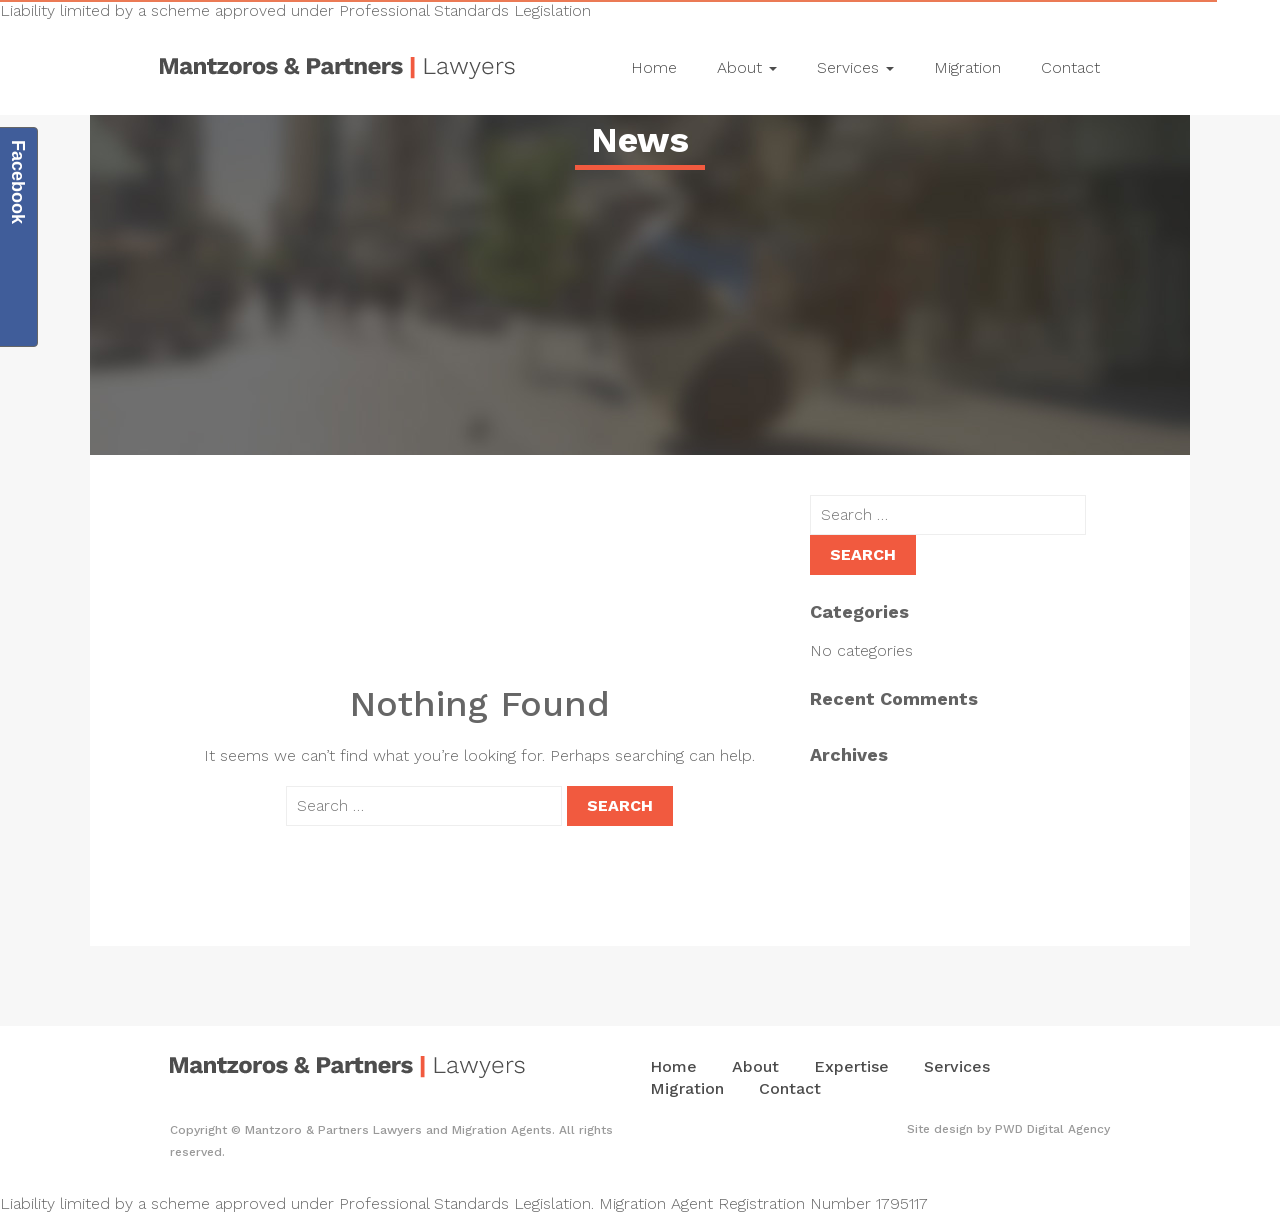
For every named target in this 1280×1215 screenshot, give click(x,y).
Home (654, 67)
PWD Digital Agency (1052, 1129)
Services (855, 67)
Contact (1070, 67)
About (747, 67)
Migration (967, 67)
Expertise (851, 1066)
